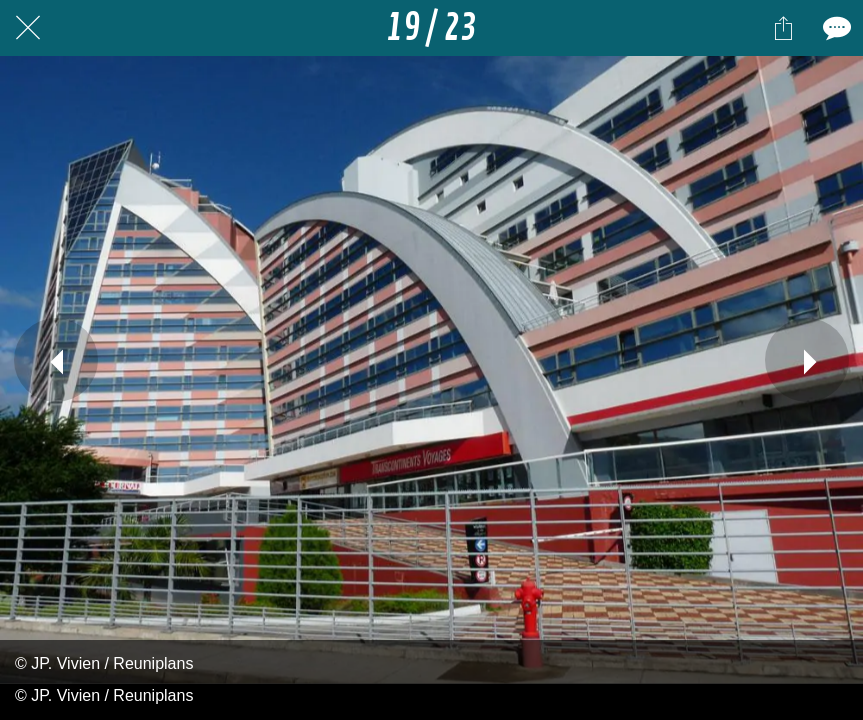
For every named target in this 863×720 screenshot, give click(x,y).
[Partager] (783, 28)
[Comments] (835, 28)
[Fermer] (28, 28)
